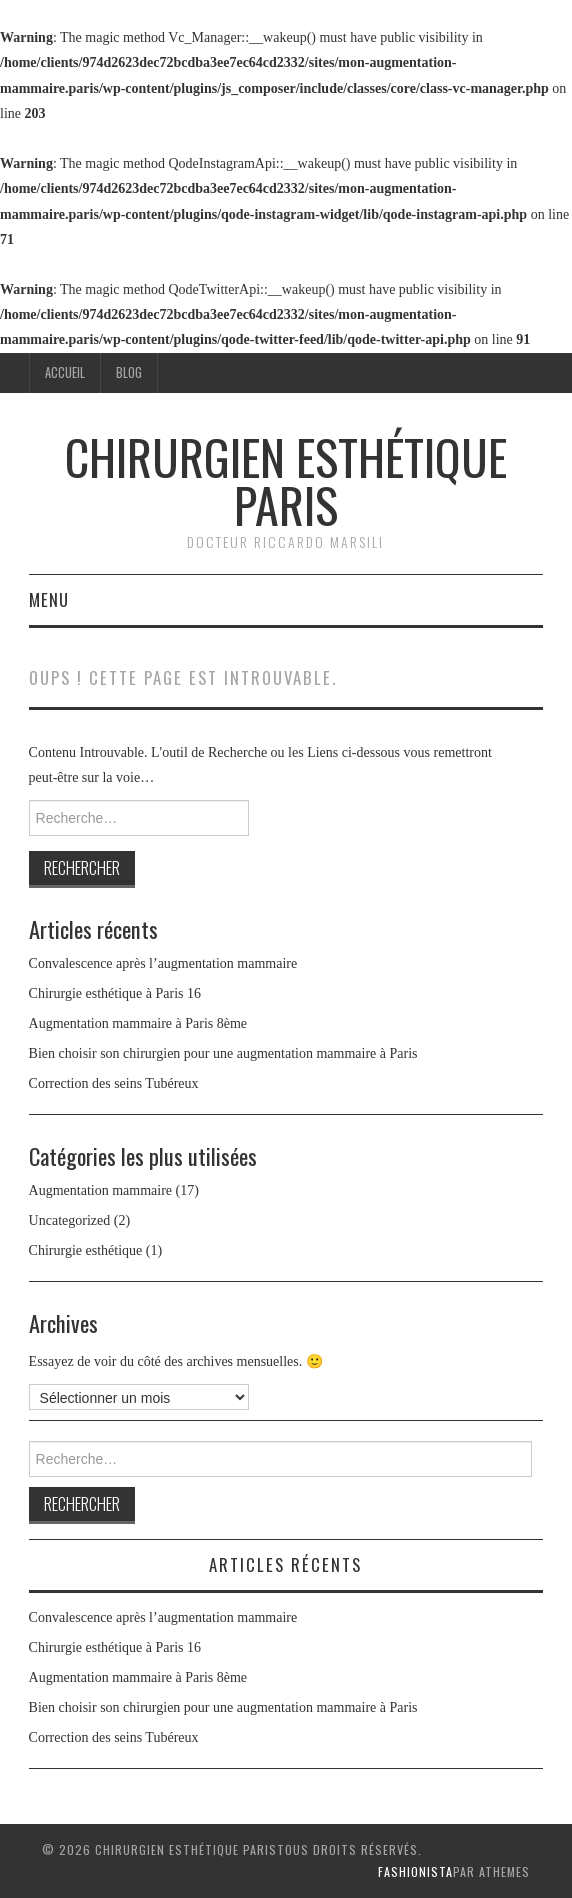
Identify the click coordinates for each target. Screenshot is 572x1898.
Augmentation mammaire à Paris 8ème (138, 1023)
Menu (49, 599)
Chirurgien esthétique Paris (286, 480)
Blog (129, 372)
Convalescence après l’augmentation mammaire (163, 963)
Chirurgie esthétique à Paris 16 (115, 993)
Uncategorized (70, 1220)
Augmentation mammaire (100, 1190)
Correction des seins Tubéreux (114, 1083)
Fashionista (415, 1871)
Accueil (65, 372)
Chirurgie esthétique (86, 1250)
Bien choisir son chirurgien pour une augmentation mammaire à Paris (223, 1053)
